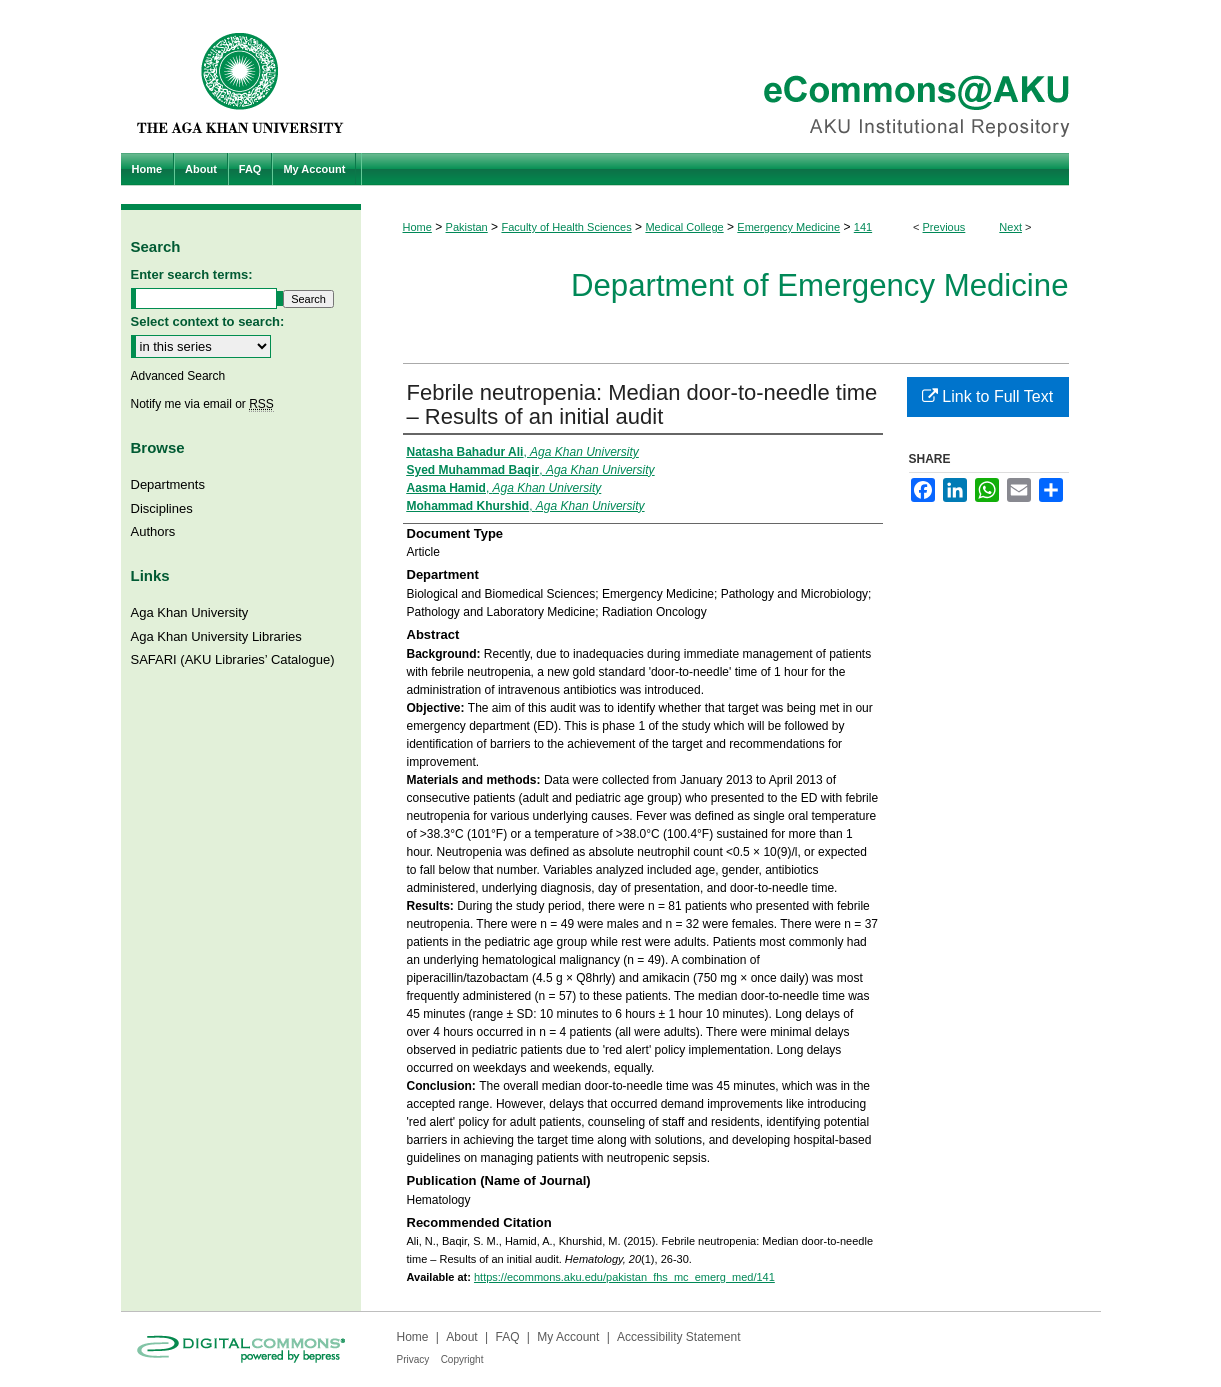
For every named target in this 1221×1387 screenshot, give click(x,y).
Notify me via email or (202, 404)
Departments (168, 484)
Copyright (462, 1359)
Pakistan (467, 227)
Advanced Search (178, 376)
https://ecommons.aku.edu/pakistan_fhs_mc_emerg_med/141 (624, 1277)
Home (417, 227)
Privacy (413, 1359)
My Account (568, 1337)
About (461, 1337)
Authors (153, 531)
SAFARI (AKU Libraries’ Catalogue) (233, 659)
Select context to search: (208, 321)
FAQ (507, 1337)
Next (1010, 227)
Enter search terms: (192, 274)
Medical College (684, 227)
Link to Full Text (987, 396)
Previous (944, 227)
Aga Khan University (190, 612)
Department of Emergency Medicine (820, 285)
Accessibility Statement (678, 1337)
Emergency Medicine (788, 227)
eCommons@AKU (731, 76)
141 (863, 227)
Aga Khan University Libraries (216, 636)
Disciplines (162, 508)
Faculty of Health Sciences (566, 227)
